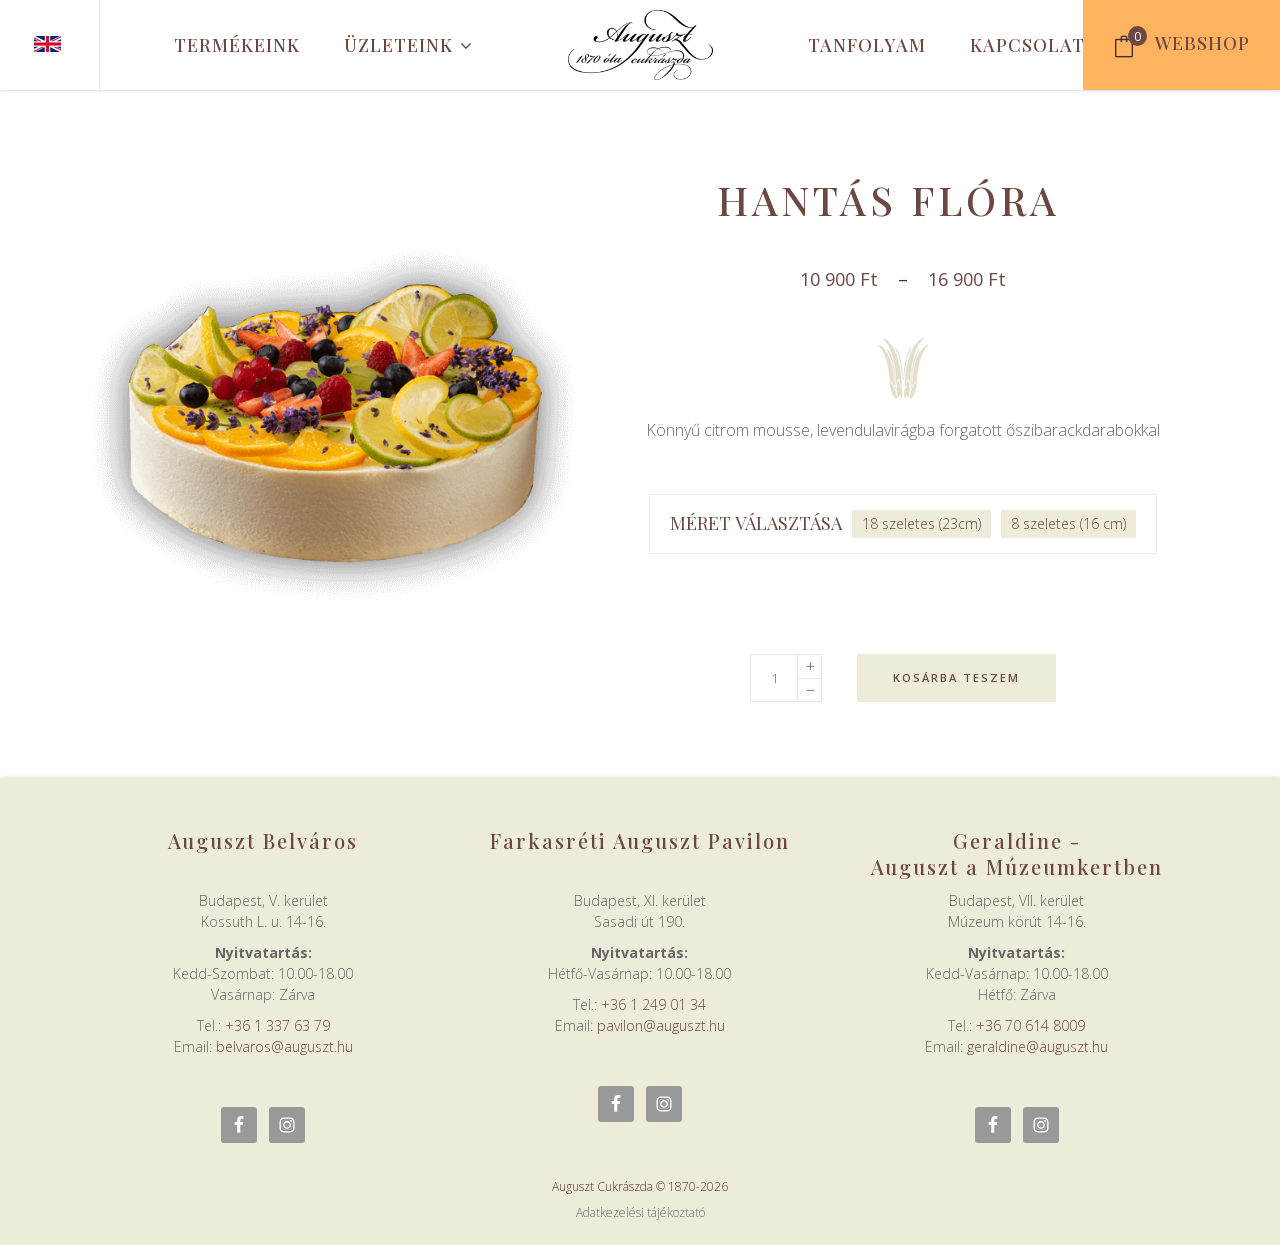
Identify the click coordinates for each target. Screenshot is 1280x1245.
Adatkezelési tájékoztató (640, 1212)
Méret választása (756, 522)
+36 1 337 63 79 (277, 1025)
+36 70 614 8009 (1030, 1025)
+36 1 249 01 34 (653, 1004)
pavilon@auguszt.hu (661, 1025)
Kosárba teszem (956, 677)
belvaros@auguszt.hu (284, 1046)
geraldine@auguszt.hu (1037, 1046)
